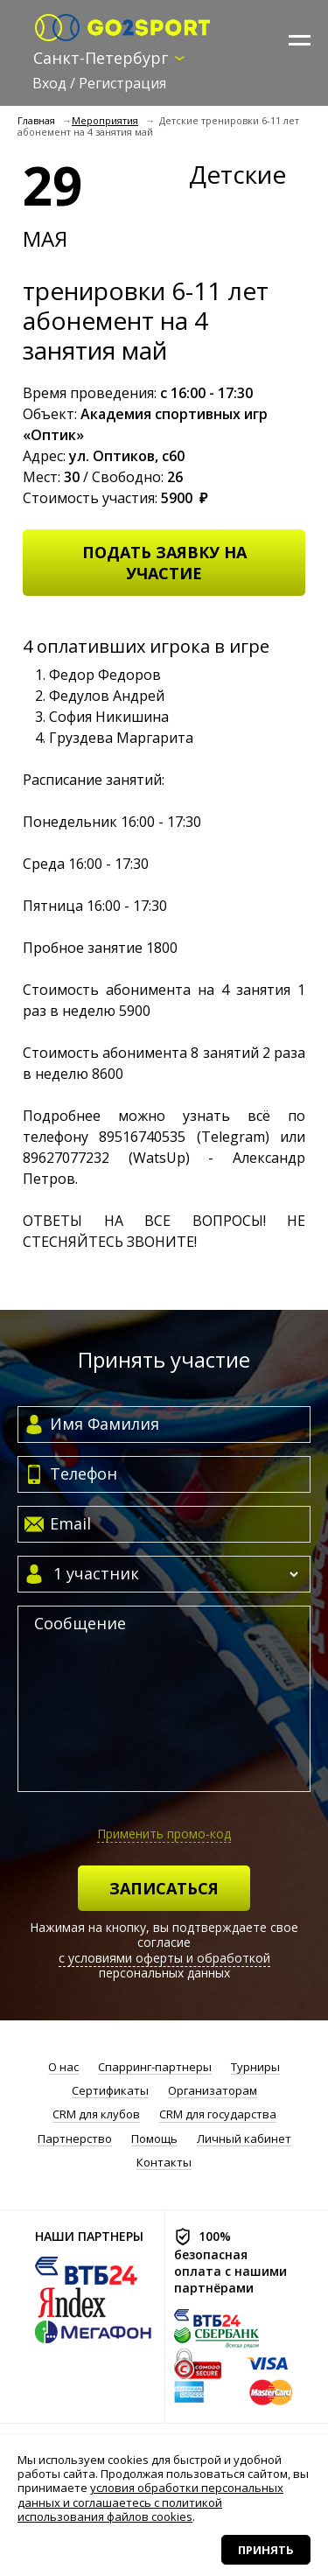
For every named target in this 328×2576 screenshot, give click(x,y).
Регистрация (122, 83)
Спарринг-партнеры (155, 2067)
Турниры (255, 2067)
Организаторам (212, 2090)
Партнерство (75, 2139)
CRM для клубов (96, 2114)
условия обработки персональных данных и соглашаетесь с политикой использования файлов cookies (150, 2502)
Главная (36, 120)
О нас (63, 2067)
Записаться (164, 1888)
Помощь (154, 2139)
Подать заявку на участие (164, 563)
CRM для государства (217, 2114)
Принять (266, 2550)
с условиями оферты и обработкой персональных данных (164, 1966)
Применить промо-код (164, 1833)
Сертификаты (110, 2090)
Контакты (164, 2162)
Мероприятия (105, 120)
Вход (49, 83)
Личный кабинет (244, 2139)
